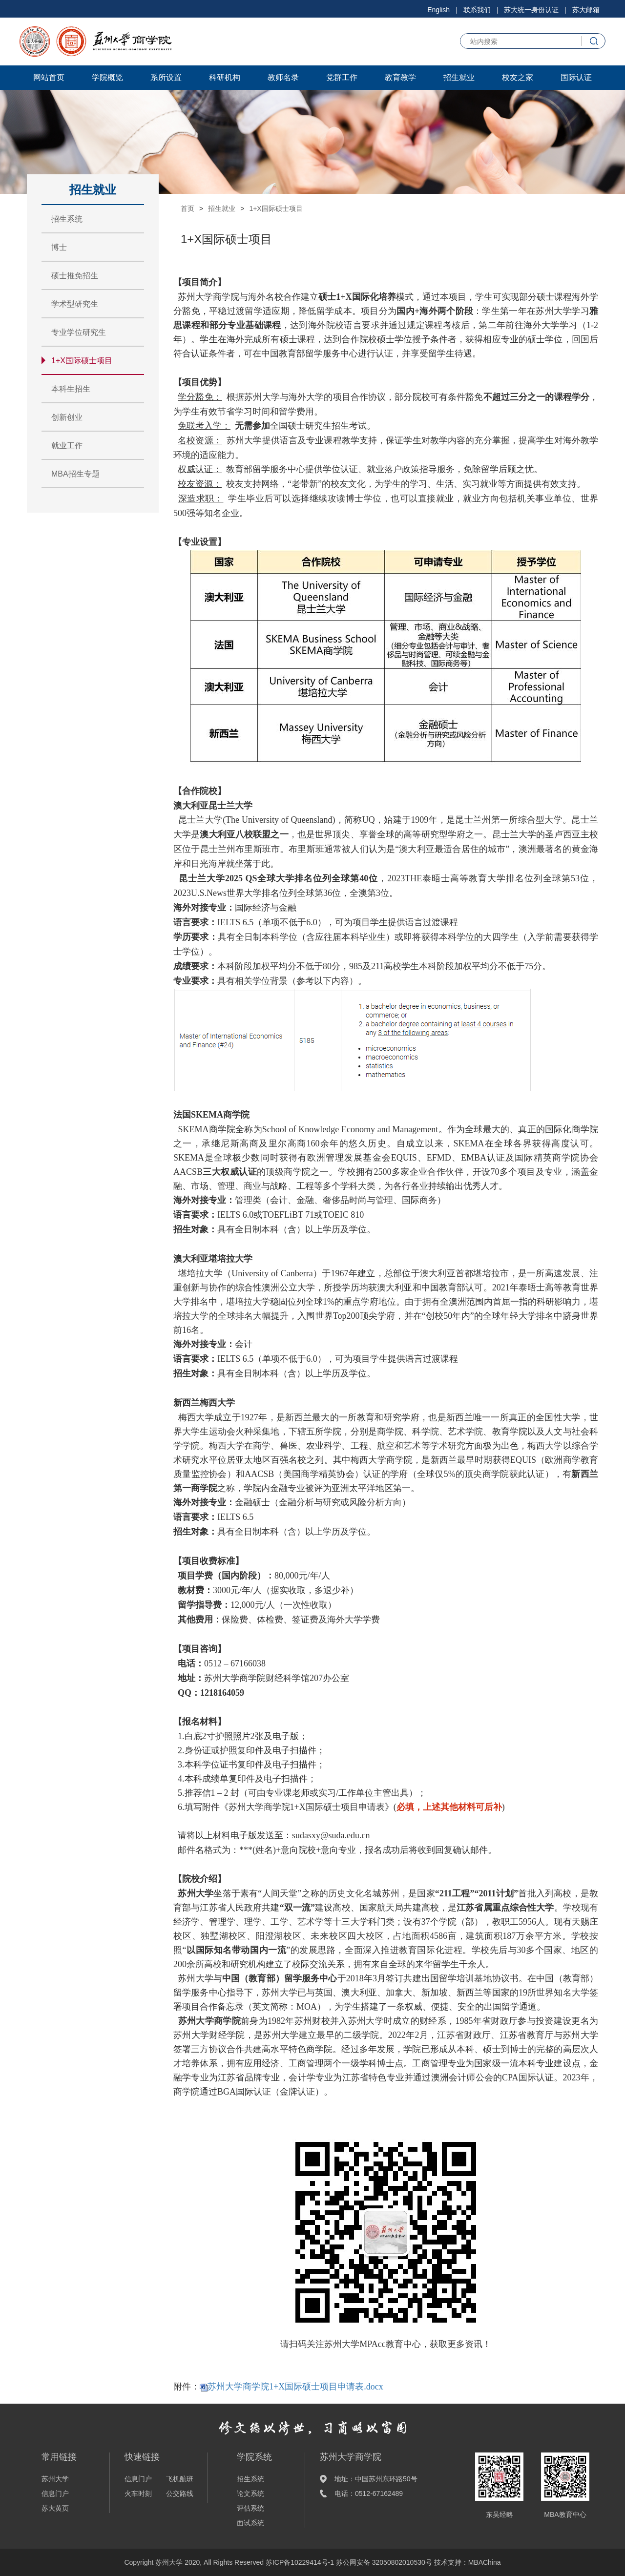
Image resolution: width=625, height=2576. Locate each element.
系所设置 (166, 77)
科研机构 (224, 77)
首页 (187, 208)
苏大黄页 (55, 2508)
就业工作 (67, 445)
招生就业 (459, 77)
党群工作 (341, 77)
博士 (59, 247)
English (438, 10)
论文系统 (250, 2493)
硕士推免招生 (74, 275)
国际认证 (576, 77)
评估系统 (250, 2508)
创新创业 (67, 417)
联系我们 (477, 10)
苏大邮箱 (586, 10)
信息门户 (55, 2493)
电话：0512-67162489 (368, 2493)
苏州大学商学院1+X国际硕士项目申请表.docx (295, 2386)
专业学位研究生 (78, 332)
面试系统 (250, 2523)
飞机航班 (179, 2479)
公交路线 (179, 2493)
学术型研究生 (74, 304)
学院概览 (107, 77)
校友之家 (517, 77)
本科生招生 (70, 389)
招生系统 (67, 219)
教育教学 (400, 77)
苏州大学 (55, 2479)
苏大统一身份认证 (531, 10)
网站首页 (48, 77)
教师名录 (283, 77)
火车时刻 (138, 2493)
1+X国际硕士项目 (81, 360)
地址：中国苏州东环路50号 (375, 2479)
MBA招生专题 (75, 474)
